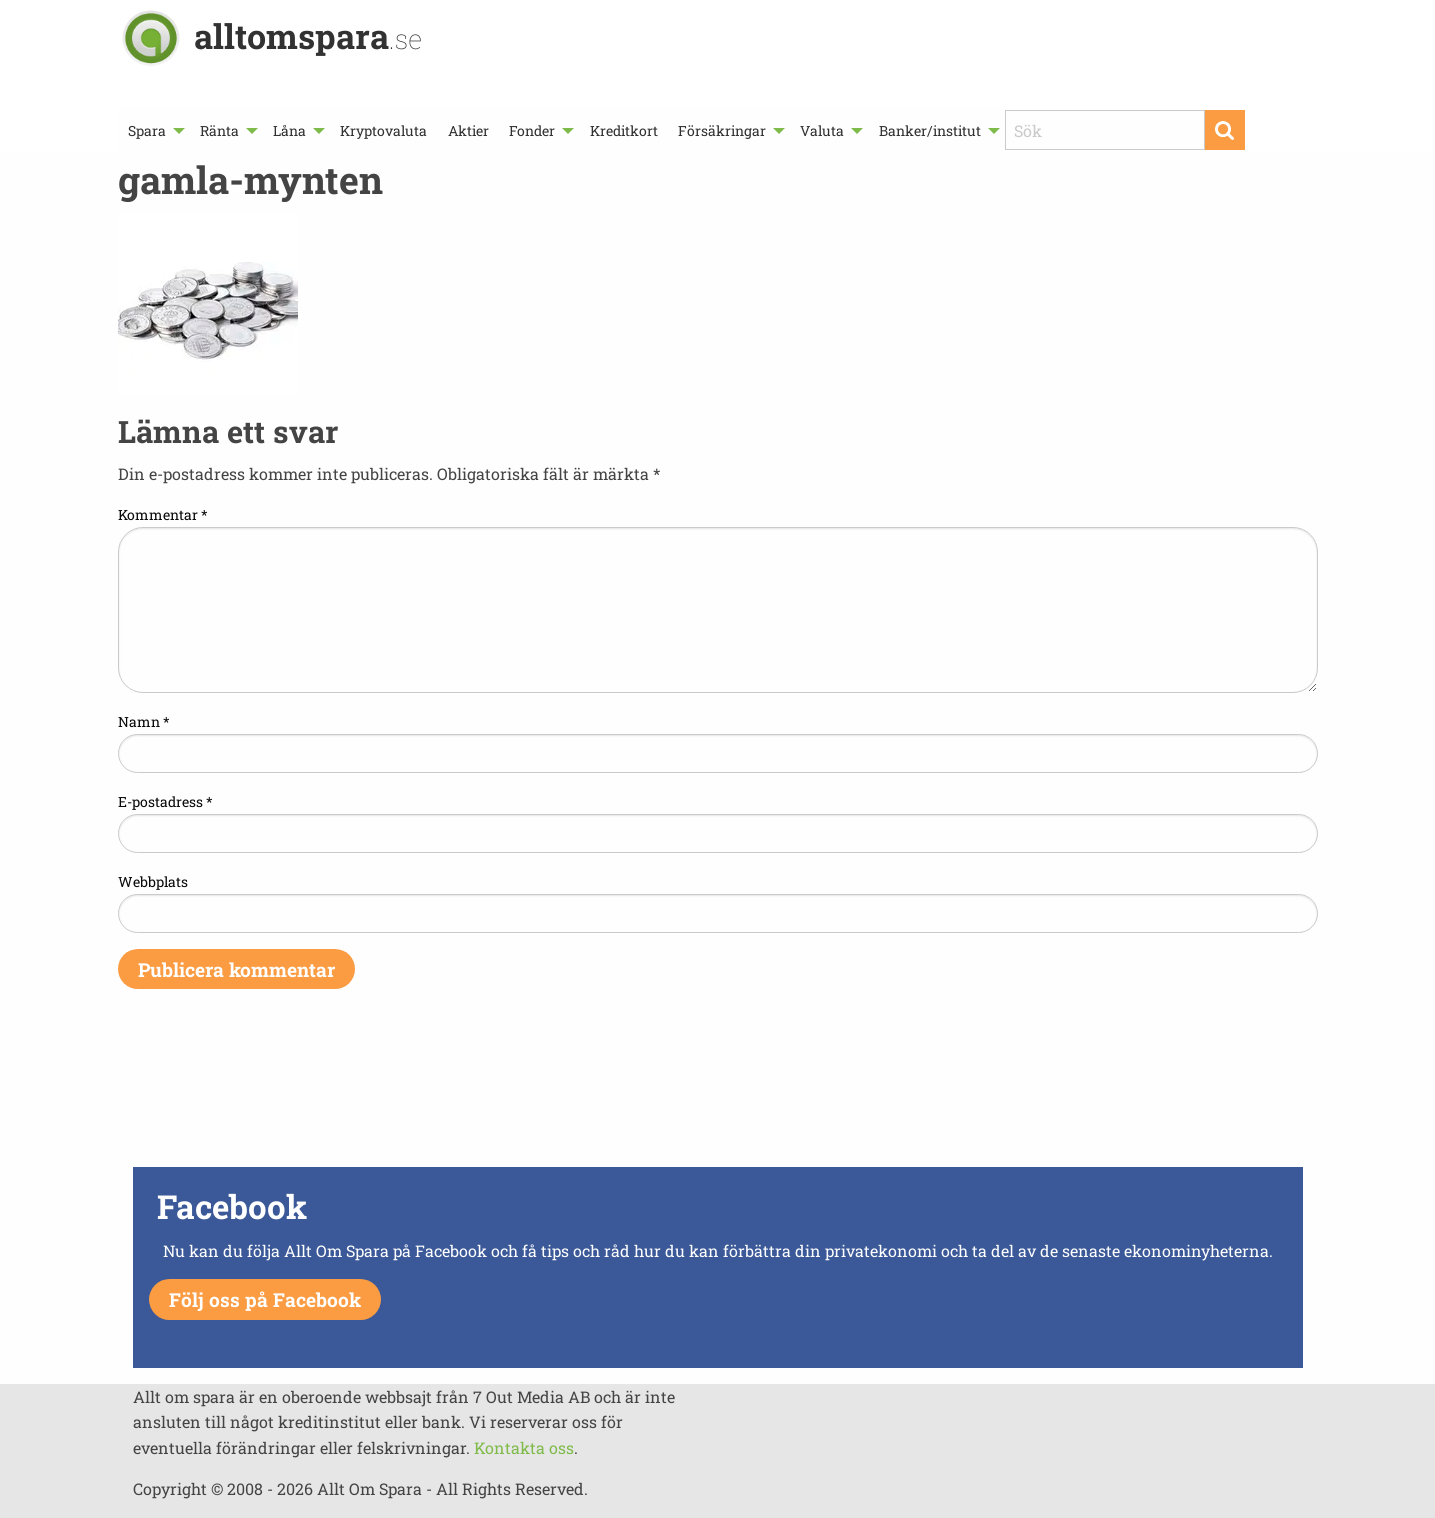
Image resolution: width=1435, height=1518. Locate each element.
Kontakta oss (524, 1447)
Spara (147, 130)
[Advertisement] (718, 1091)
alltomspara (308, 35)
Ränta (219, 130)
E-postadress (165, 801)
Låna (289, 130)
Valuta (822, 130)
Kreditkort (624, 130)
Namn (144, 721)
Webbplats (153, 881)
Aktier (468, 130)
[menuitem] (154, 130)
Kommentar (163, 514)
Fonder (532, 130)
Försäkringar (722, 130)
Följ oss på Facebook (265, 1299)
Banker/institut (930, 130)
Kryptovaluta (383, 130)
